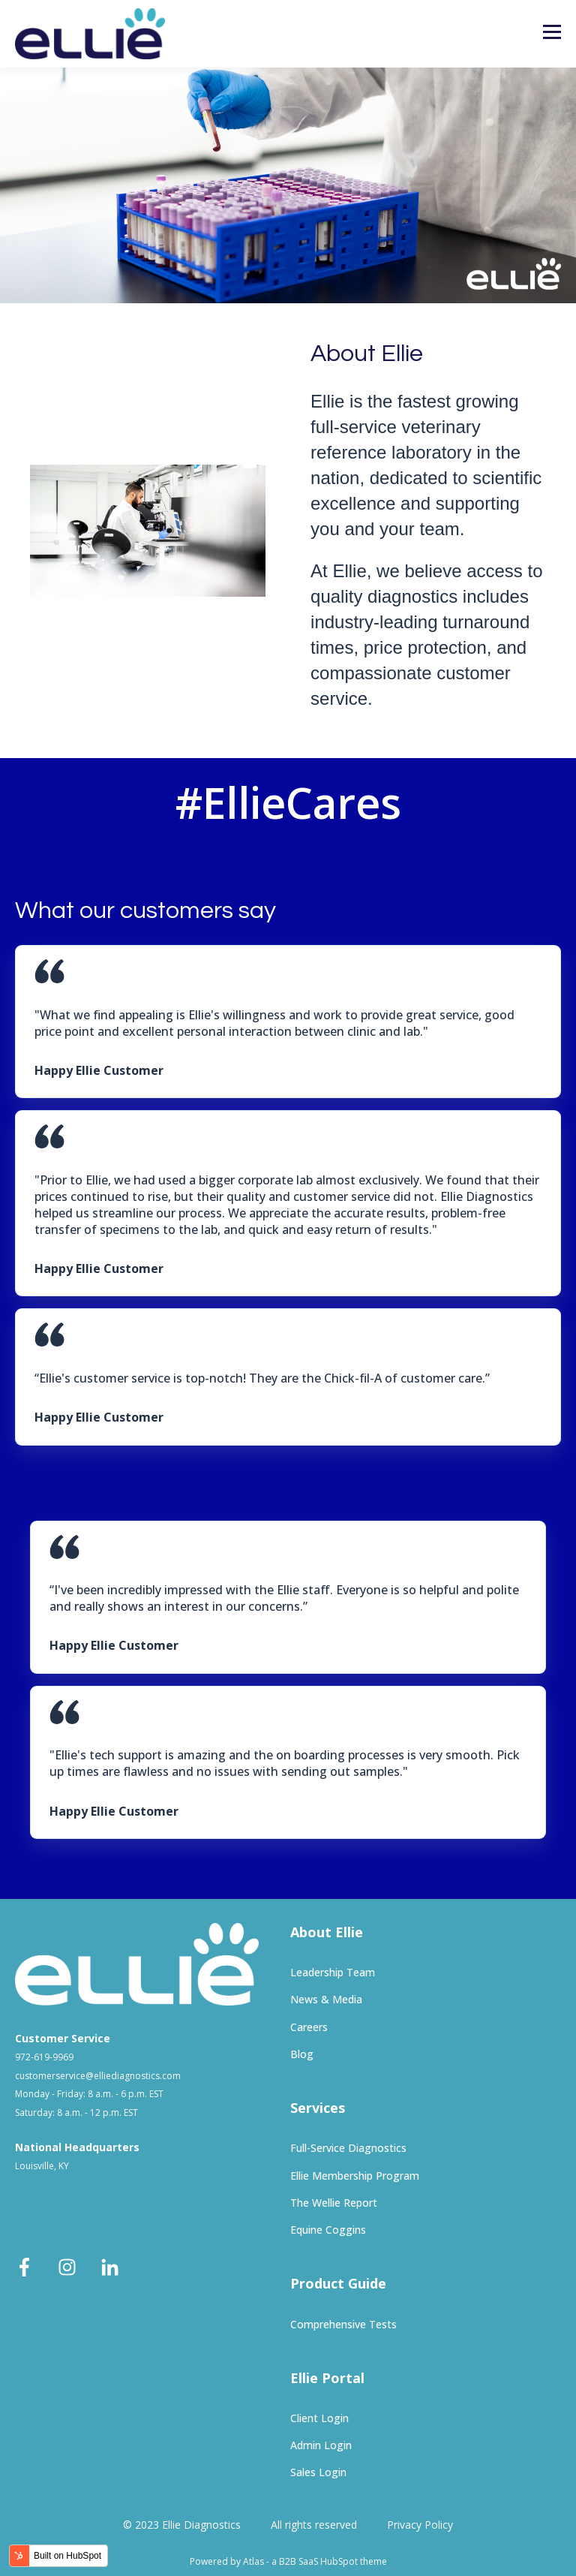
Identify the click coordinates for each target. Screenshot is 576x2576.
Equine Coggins (328, 2229)
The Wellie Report (333, 2202)
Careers (309, 2027)
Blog (302, 2054)
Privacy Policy (420, 2524)
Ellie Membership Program (354, 2175)
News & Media (326, 1999)
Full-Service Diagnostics (348, 2147)
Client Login (319, 2418)
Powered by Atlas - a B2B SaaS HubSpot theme (288, 2561)
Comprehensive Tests (343, 2324)
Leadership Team (332, 1972)
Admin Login (321, 2445)
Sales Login (318, 2472)
